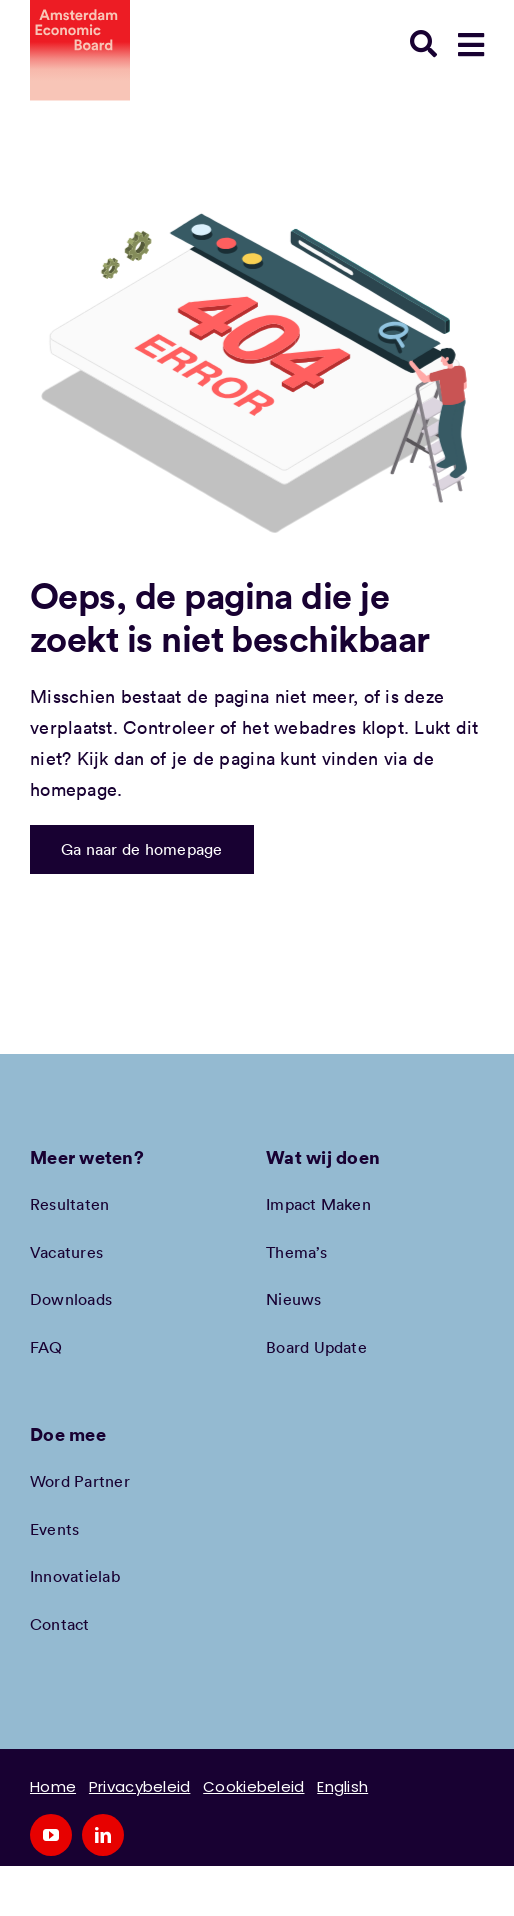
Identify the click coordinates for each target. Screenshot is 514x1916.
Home (53, 1786)
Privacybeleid (140, 1786)
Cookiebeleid (253, 1786)
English (342, 1786)
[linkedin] (103, 1835)
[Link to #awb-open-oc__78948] (471, 45)
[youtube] (51, 1835)
